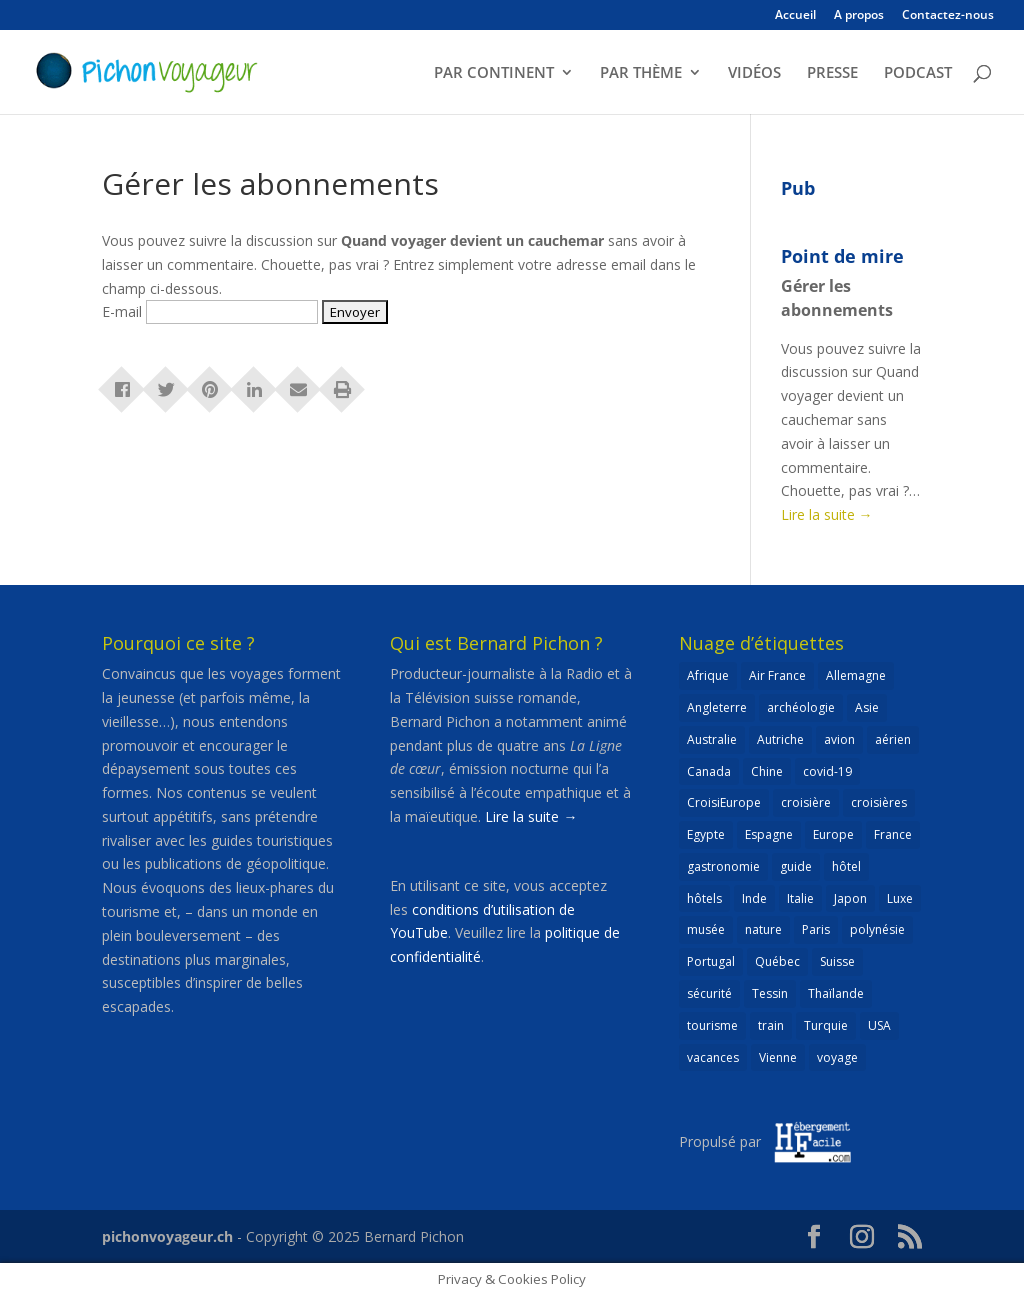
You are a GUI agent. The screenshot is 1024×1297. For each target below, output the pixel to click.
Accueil (795, 16)
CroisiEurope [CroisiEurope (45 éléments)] (724, 802)
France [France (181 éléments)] (893, 834)
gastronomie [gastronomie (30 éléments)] (723, 866)
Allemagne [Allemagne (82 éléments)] (856, 675)
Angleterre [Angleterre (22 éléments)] (717, 707)
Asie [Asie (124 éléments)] (867, 707)
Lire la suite (827, 514)
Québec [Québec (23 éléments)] (777, 961)
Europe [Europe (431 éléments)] (833, 834)
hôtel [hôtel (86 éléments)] (846, 866)
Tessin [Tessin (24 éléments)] (770, 993)
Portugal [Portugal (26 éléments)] (711, 961)
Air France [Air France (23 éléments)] (777, 675)
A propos (859, 16)
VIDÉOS (754, 73)
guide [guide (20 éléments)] (796, 866)
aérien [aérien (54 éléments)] (893, 739)
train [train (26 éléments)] (771, 1025)
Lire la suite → (531, 816)
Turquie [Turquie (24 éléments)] (826, 1025)
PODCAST (918, 73)
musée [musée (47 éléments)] (706, 929)
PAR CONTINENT (494, 73)
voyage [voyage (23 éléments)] (837, 1057)
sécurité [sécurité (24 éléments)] (709, 993)
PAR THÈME (641, 73)
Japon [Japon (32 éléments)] (850, 898)
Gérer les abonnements (837, 298)
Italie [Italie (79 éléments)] (800, 898)
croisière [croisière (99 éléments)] (806, 802)
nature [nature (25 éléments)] (763, 929)
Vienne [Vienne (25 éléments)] (778, 1057)
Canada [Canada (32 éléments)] (709, 771)
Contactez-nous (948, 16)
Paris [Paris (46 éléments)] (816, 929)
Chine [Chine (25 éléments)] (767, 771)
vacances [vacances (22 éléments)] (713, 1057)
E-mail (122, 311)
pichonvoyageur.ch (167, 1236)
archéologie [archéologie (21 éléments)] (801, 707)
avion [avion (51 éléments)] (839, 739)
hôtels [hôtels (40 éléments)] (704, 898)
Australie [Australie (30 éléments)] (712, 739)
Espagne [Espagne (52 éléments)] (769, 834)
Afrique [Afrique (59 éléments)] (708, 675)
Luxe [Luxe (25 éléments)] (900, 898)
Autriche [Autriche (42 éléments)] (780, 739)
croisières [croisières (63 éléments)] (879, 802)
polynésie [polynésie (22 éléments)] (877, 929)
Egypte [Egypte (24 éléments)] (706, 834)
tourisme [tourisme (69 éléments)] (712, 1025)
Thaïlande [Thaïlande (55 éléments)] (836, 993)
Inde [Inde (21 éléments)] (754, 898)
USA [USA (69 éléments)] (879, 1025)
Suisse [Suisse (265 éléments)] (837, 961)
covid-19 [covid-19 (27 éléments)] (827, 771)
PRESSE (832, 73)
